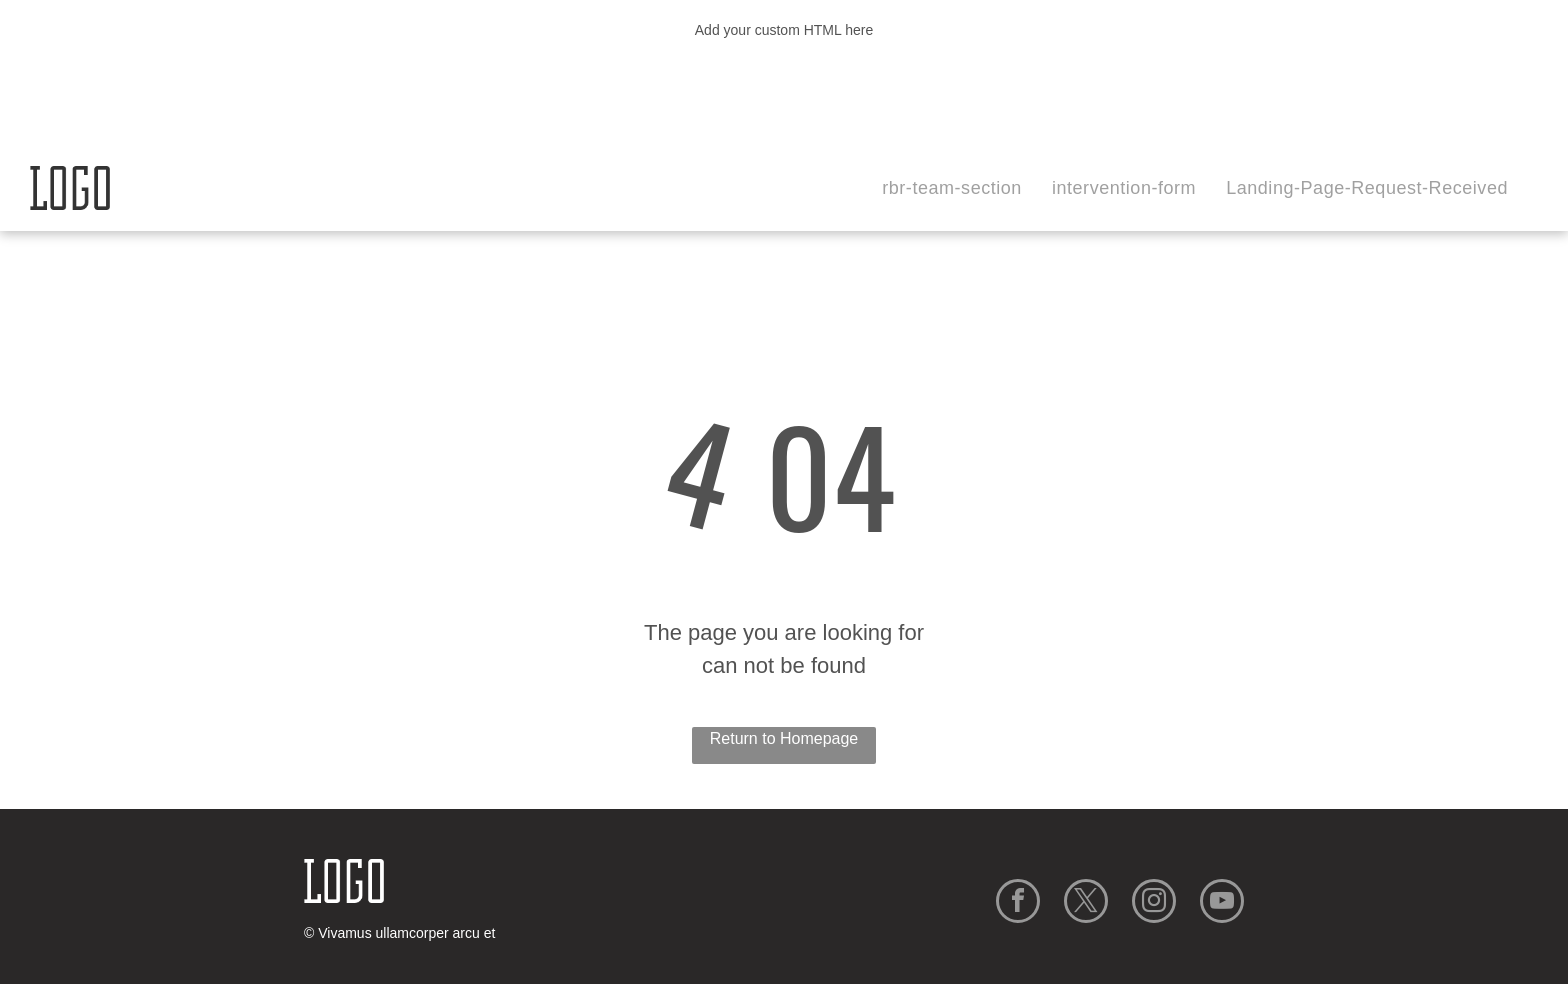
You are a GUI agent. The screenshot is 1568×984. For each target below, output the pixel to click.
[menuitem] (952, 188)
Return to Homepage (784, 738)
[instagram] (1154, 903)
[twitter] (1086, 903)
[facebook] (1018, 903)
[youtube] (1222, 903)
